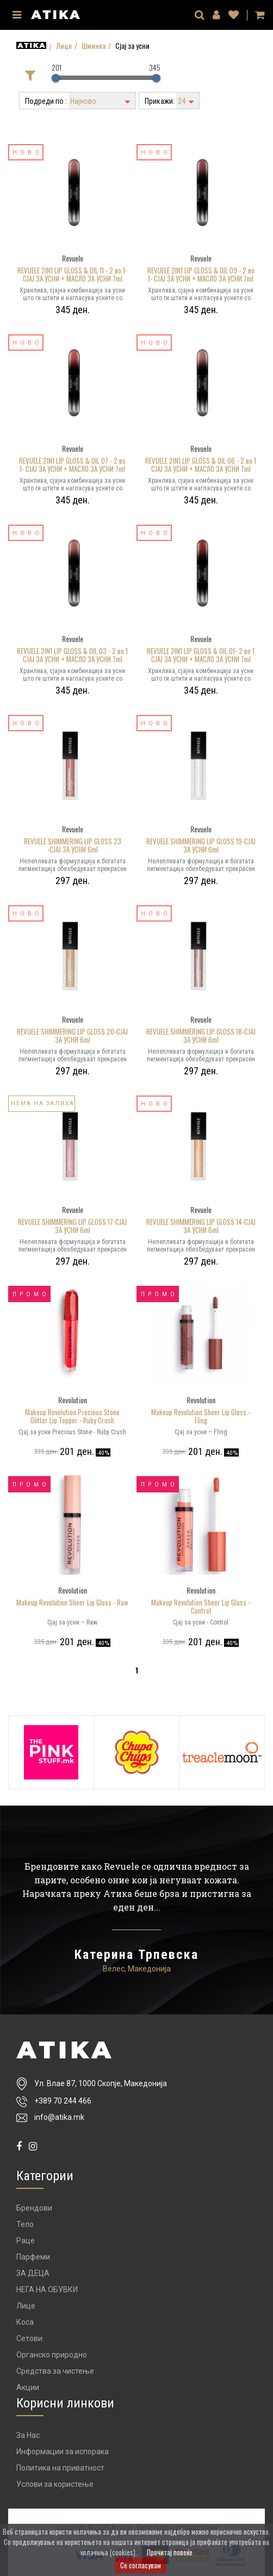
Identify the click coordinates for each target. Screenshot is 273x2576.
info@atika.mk (59, 2117)
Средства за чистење (55, 2371)
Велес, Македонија (137, 1968)
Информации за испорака (62, 2451)
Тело (25, 2224)
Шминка (94, 46)
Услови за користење (55, 2484)
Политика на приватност (60, 2467)
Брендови (34, 2208)
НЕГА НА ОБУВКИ (47, 2289)
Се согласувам (140, 2565)
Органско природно (51, 2354)
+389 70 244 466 (62, 2100)
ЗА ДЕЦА (32, 2273)
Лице (64, 46)
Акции (27, 2387)
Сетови (29, 2338)
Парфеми (33, 2257)
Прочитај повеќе (170, 2552)
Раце (25, 2240)
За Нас (28, 2435)
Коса (25, 2322)
